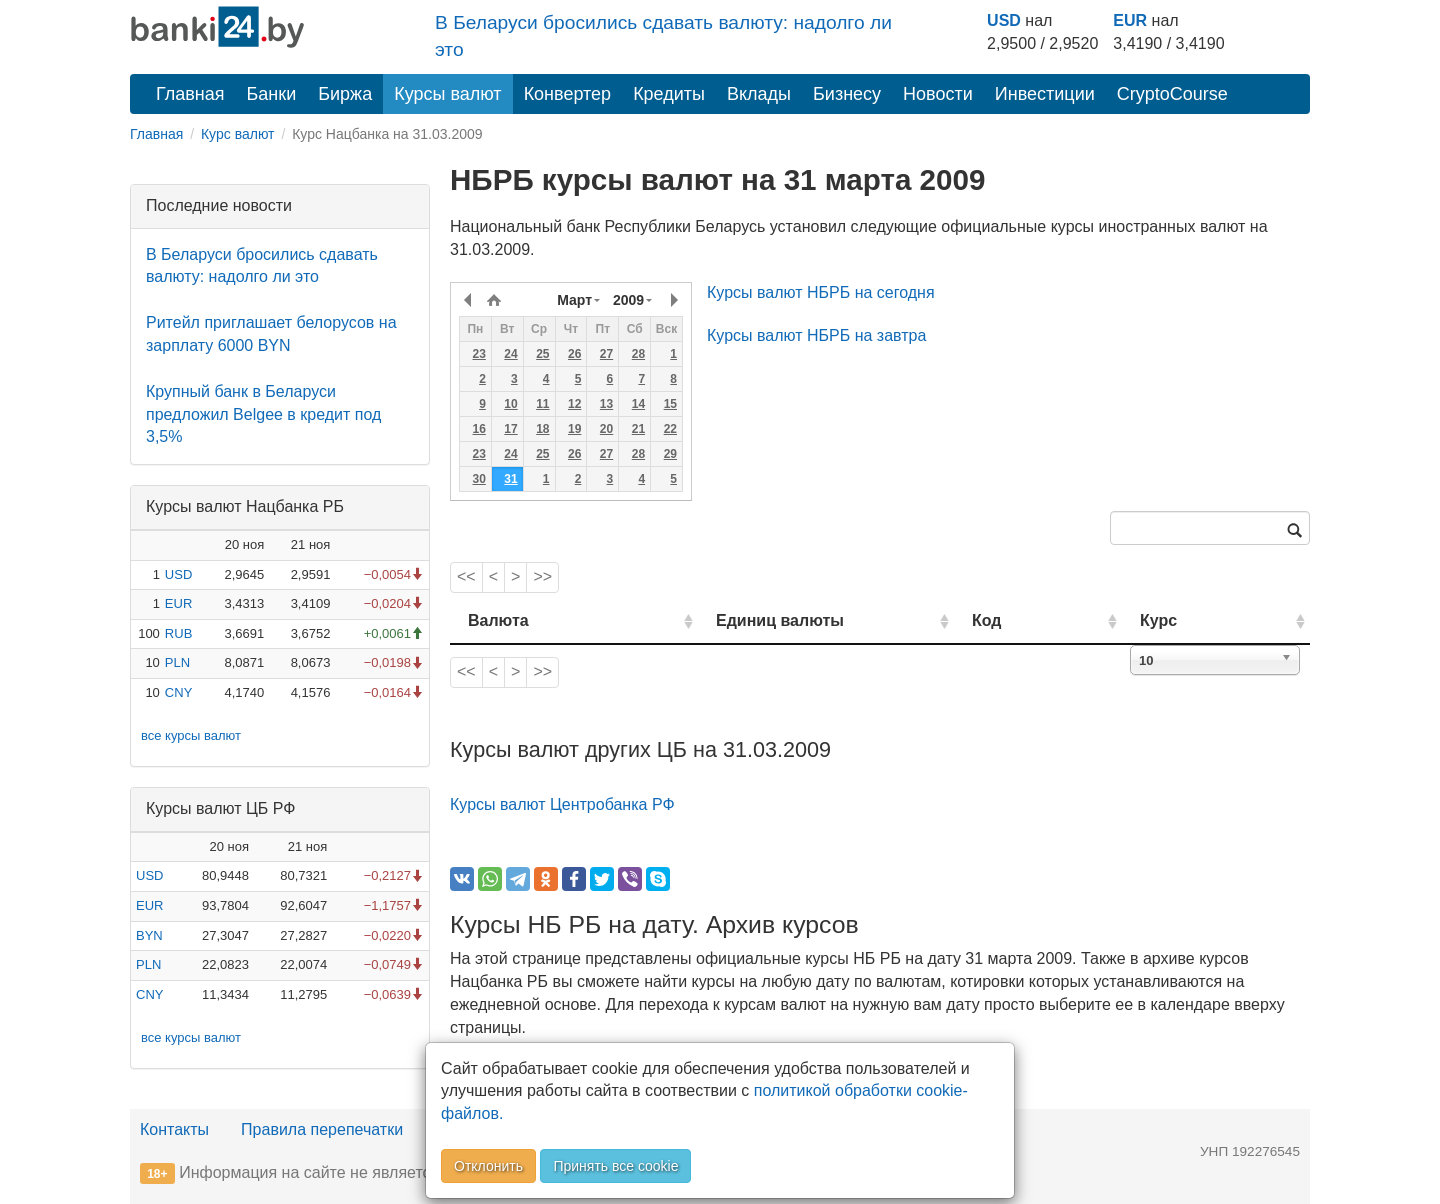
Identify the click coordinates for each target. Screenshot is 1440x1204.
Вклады (759, 94)
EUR (1130, 20)
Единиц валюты (740, 620)
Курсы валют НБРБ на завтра (816, 335)
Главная (190, 94)
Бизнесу (847, 94)
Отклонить (488, 1166)
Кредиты (669, 94)
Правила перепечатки (322, 1129)
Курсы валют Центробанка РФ (562, 804)
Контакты (174, 1129)
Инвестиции (1045, 94)
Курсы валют (447, 94)
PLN (177, 662)
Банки (272, 94)
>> (542, 576)
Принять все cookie (615, 1166)
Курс (1188, 620)
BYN (149, 935)
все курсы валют (191, 735)
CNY (178, 692)
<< (466, 576)
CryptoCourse (1172, 94)
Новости (938, 94)
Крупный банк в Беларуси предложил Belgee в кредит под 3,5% (263, 414)
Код (1043, 620)
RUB (178, 633)
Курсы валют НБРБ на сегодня (821, 292)
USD (1004, 20)
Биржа (345, 94)
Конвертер (568, 94)
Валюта (498, 620)
